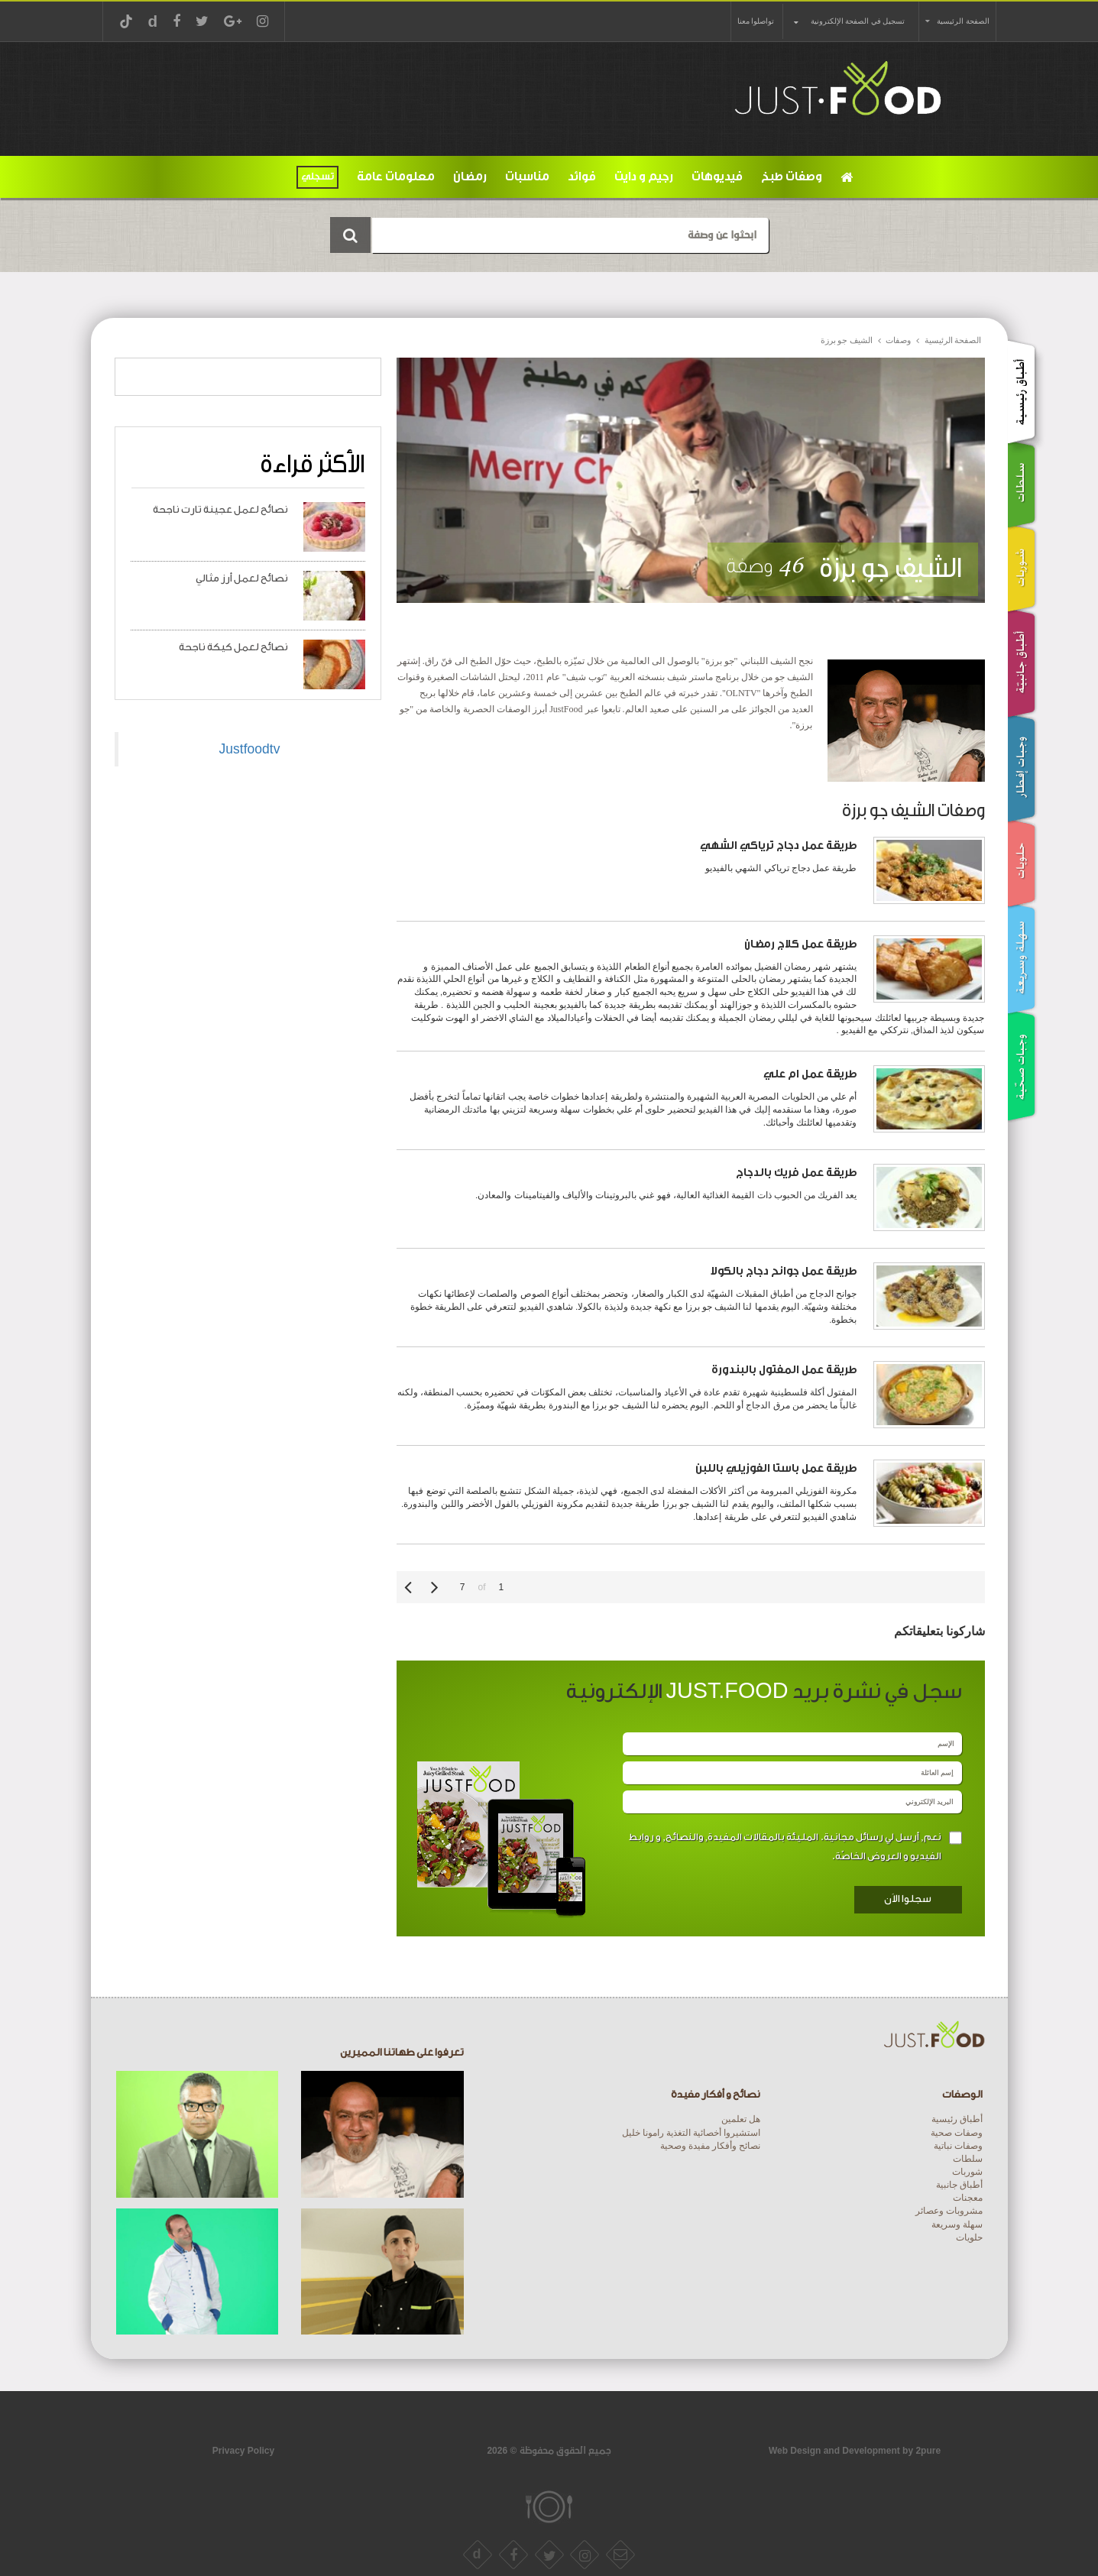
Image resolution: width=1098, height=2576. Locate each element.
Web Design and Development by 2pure (855, 2450)
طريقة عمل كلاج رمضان (800, 944)
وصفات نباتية (958, 2145)
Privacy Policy (243, 2450)
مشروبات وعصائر (949, 2210)
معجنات (968, 2197)
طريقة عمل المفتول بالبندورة (784, 1369)
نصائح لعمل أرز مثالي (242, 578)
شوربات (967, 2171)
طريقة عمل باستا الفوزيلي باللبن (776, 1468)
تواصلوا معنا (755, 21)
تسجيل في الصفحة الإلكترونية (858, 21)
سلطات (968, 2158)
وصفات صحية (957, 2132)
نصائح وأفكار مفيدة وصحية (710, 2145)
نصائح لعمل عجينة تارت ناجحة (220, 509)
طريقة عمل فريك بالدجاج (796, 1172)
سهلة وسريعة (957, 2224)
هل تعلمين (740, 2119)
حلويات (969, 2237)
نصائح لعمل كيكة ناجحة (233, 647)
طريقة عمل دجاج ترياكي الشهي (778, 845)
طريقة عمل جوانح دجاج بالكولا (784, 1271)
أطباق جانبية (959, 2184)
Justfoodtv (249, 749)
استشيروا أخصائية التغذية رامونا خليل (691, 2132)
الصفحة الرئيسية (963, 21)
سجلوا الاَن (907, 1898)
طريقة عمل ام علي (810, 1074)
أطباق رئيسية (957, 2119)
